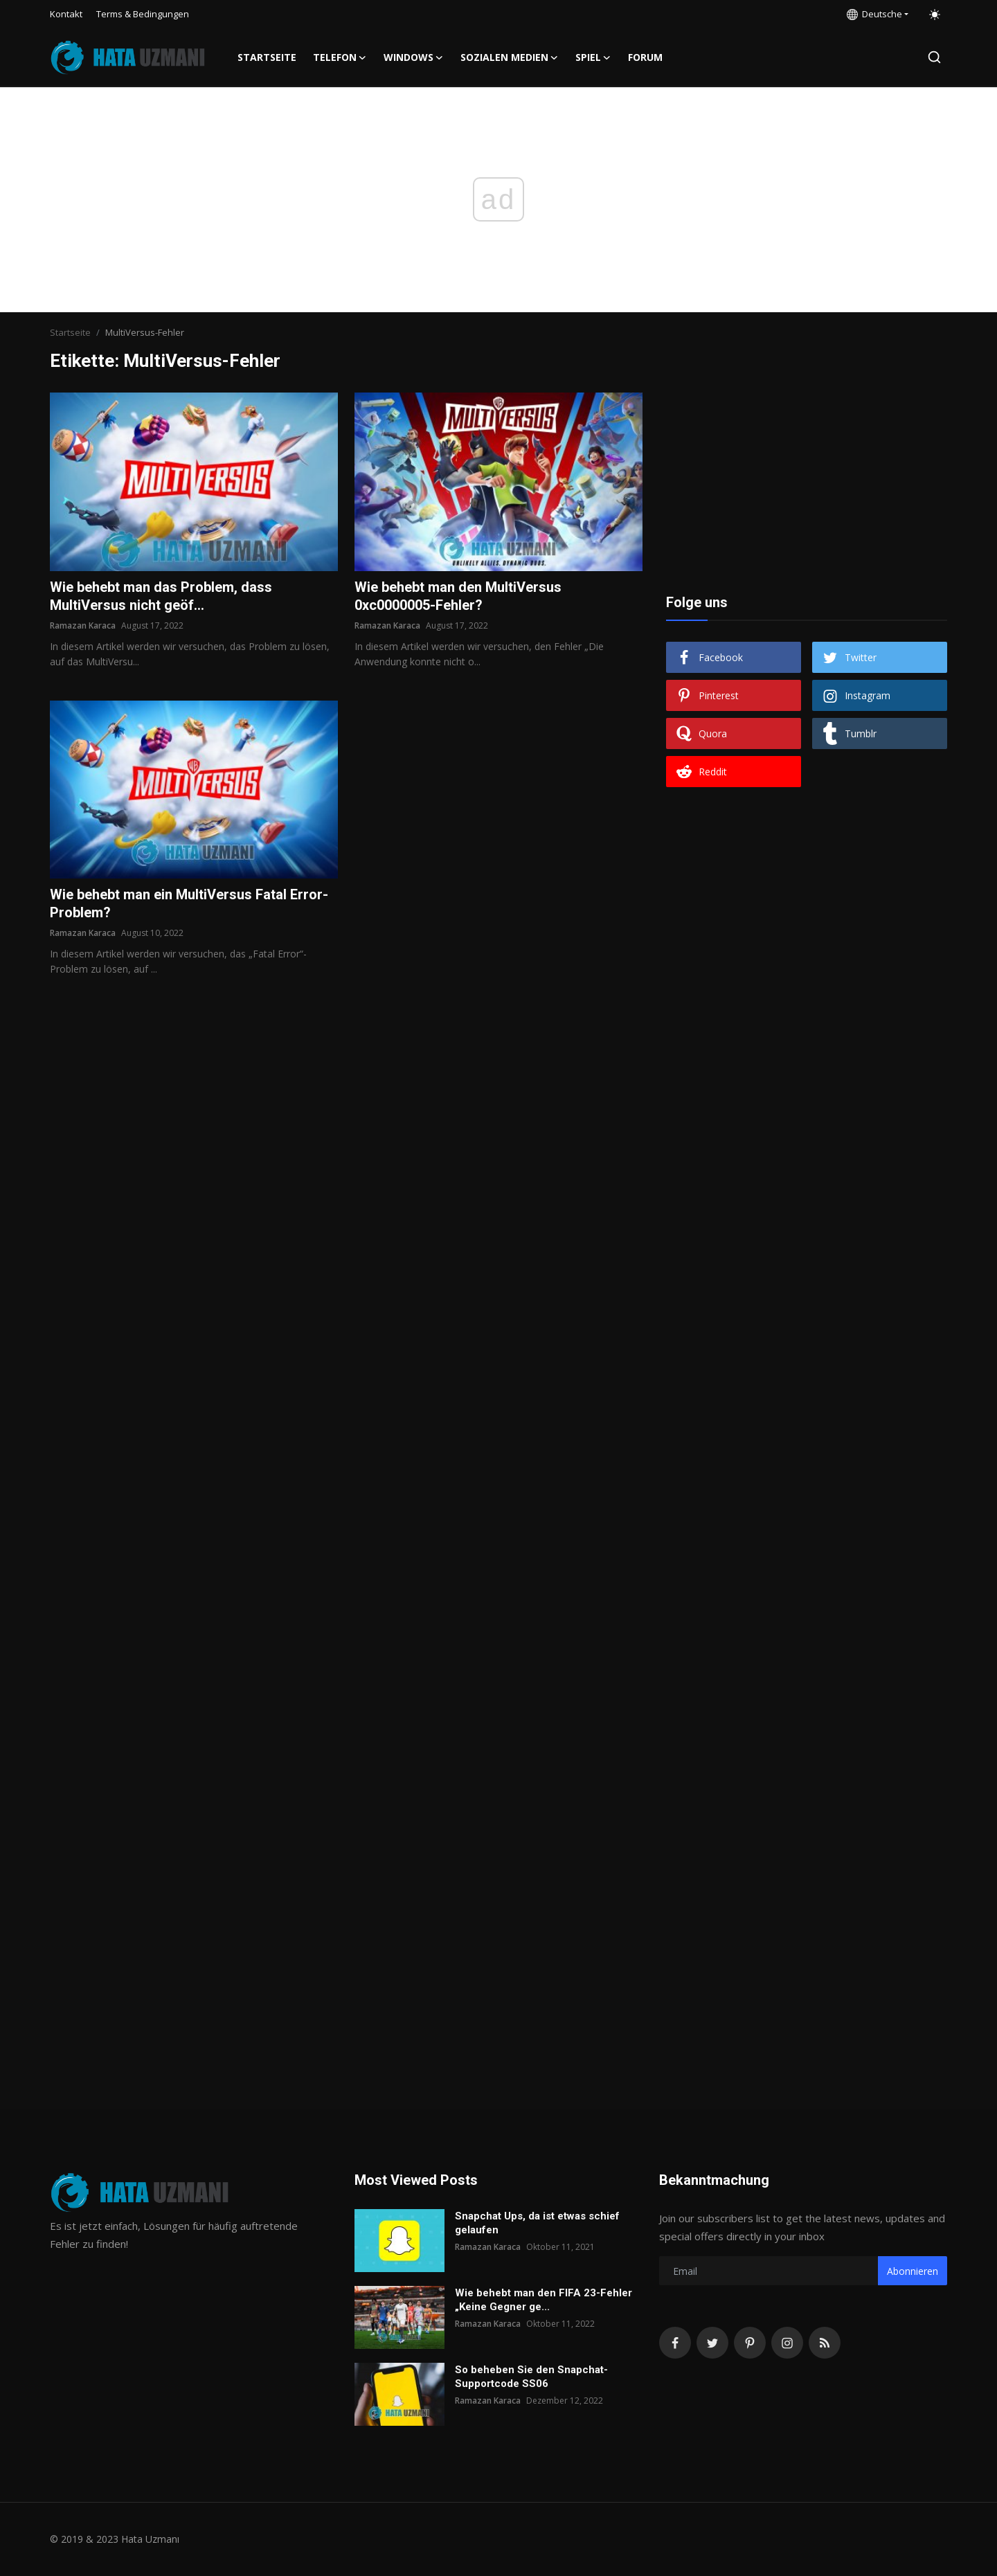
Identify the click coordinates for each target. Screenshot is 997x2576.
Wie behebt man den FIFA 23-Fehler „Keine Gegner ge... (543, 2300)
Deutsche (874, 14)
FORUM (645, 57)
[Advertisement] (806, 479)
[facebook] (675, 2343)
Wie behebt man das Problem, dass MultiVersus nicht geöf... (161, 596)
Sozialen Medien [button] (509, 57)
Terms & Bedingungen (142, 14)
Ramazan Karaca (83, 625)
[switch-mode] (934, 14)
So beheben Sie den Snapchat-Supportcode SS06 (531, 2376)
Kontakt (66, 14)
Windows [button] (414, 57)
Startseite (266, 57)
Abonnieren (912, 2271)
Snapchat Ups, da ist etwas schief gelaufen (537, 2223)
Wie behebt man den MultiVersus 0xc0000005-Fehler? (458, 596)
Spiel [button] (593, 57)
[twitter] (712, 2343)
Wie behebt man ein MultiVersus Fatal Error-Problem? (189, 903)
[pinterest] (750, 2343)
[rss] (825, 2343)
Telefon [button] (340, 57)
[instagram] (787, 2343)
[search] (934, 57)
